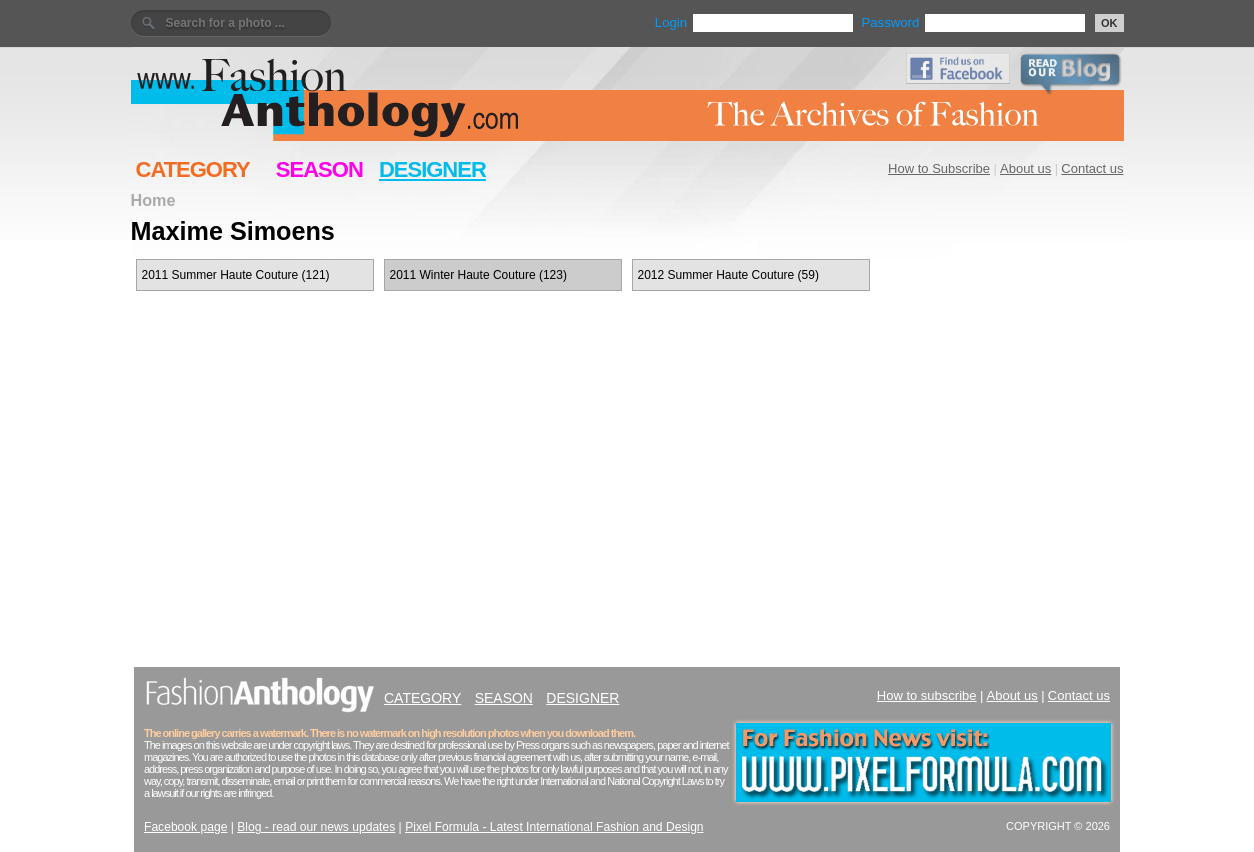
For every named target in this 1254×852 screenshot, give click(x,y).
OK (1109, 23)
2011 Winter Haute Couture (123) (478, 275)
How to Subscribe (939, 168)
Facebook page (185, 827)
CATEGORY (193, 169)
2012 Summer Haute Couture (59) (728, 275)
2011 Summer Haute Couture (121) (236, 275)
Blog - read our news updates (316, 827)
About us (1025, 168)
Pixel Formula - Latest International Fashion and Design (554, 827)
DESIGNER (432, 169)
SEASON (319, 169)
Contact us (1092, 168)
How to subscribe (927, 695)
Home (153, 200)
